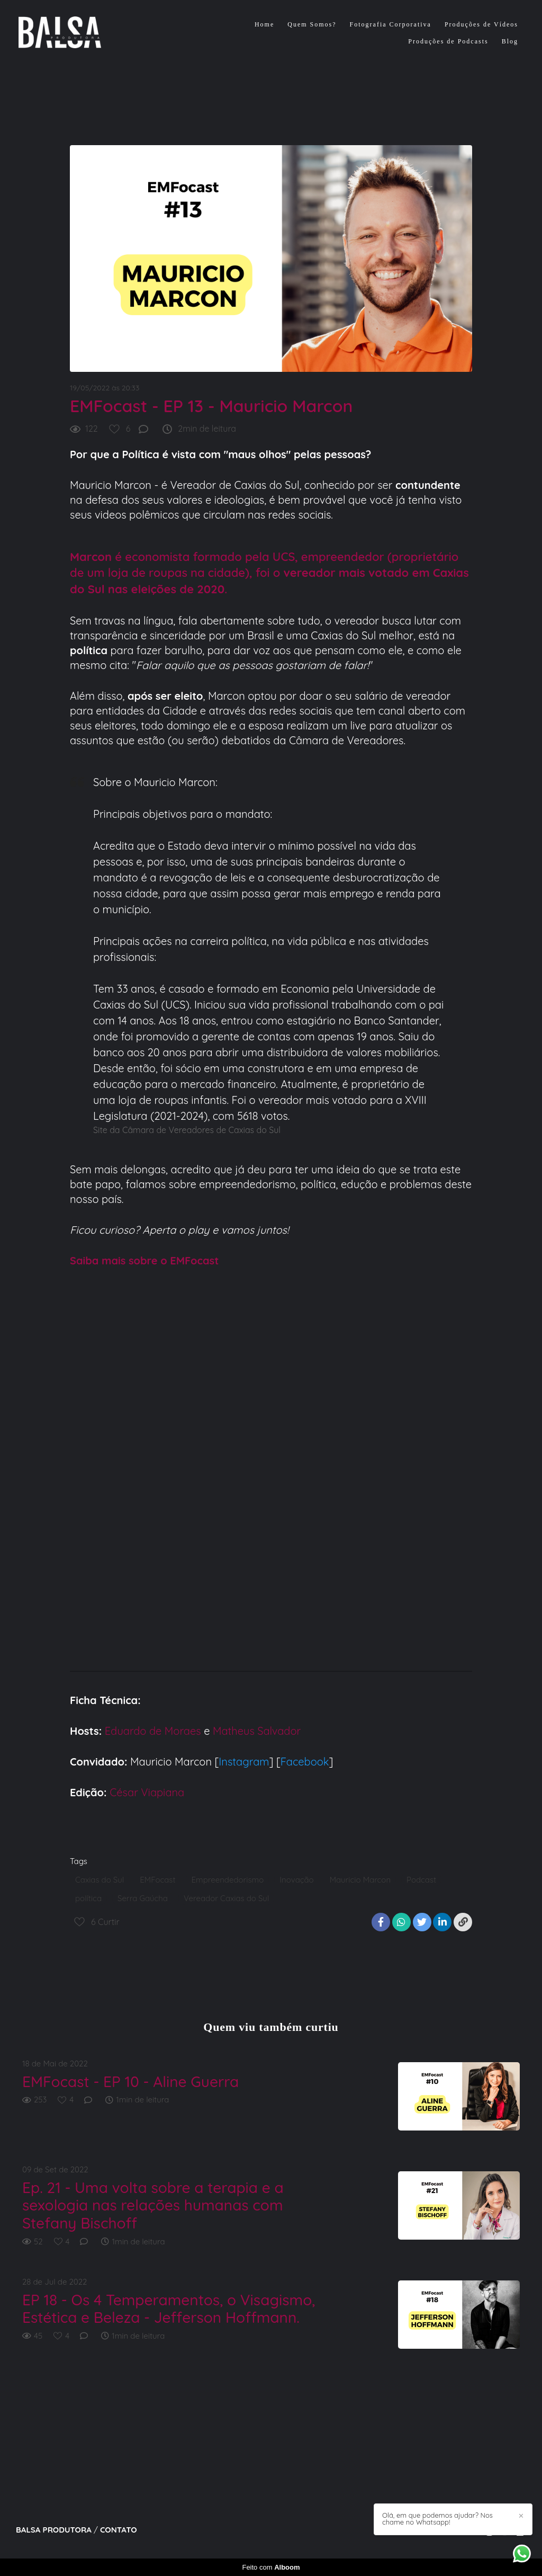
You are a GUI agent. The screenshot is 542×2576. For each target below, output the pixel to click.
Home (264, 24)
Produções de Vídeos (481, 24)
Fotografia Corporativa (390, 24)
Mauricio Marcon (360, 1880)
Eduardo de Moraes (153, 1730)
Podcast (421, 1880)
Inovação (296, 1880)
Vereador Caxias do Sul (226, 1898)
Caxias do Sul (99, 1880)
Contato (118, 2530)
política (88, 1898)
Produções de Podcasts (448, 41)
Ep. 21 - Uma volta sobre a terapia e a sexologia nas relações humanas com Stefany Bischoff (153, 2205)
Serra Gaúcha (143, 1898)
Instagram (244, 1761)
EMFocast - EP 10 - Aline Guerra (130, 2082)
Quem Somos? (311, 24)
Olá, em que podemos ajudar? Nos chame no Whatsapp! (437, 2519)
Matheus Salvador (257, 1730)
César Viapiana (147, 1792)
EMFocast (157, 1880)
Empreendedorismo (227, 1880)
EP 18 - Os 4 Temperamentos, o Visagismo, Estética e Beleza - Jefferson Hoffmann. (168, 2309)
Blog (510, 41)
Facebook (305, 1761)
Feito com (271, 2567)
